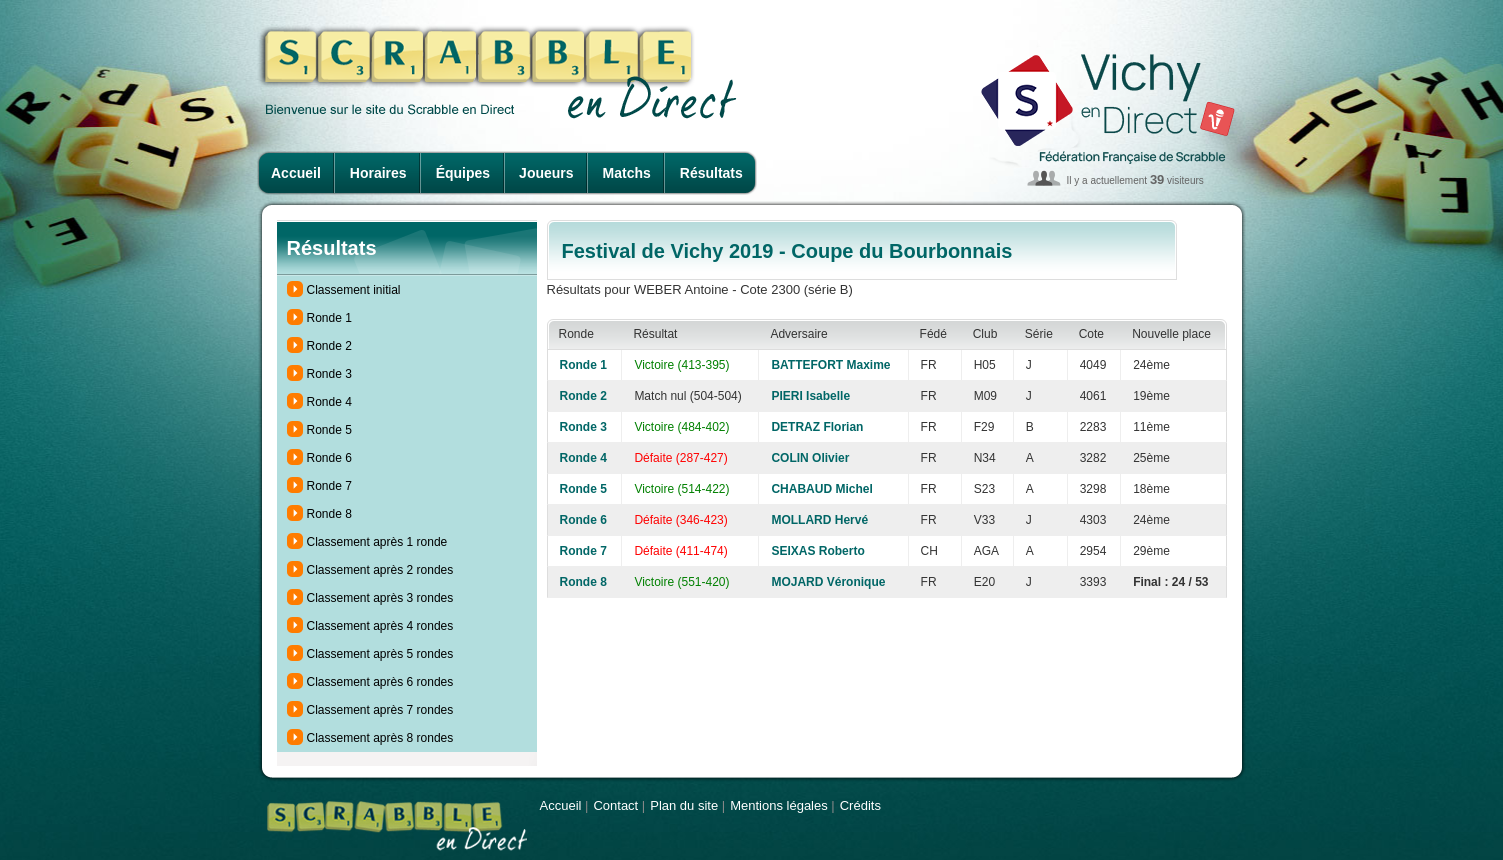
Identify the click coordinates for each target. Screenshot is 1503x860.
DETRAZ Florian (817, 427)
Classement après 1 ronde (377, 542)
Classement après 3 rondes (380, 598)
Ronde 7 (329, 486)
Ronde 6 (329, 458)
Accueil (296, 173)
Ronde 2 (329, 346)
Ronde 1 (329, 318)
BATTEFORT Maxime (830, 365)
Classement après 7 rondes (380, 710)
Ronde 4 (329, 402)
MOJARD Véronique (828, 582)
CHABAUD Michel (821, 489)
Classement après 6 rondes (380, 682)
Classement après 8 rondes (380, 738)
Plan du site (684, 805)
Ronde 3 (329, 374)
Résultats (711, 173)
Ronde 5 (329, 430)
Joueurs (546, 173)
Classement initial (354, 290)
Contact (615, 805)
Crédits (860, 805)
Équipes (463, 173)
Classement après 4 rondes (380, 626)
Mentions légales (779, 805)
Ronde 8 (329, 514)
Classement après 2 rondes (380, 570)
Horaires (378, 173)
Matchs (627, 173)
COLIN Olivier (810, 458)
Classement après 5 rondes (380, 654)
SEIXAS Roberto (817, 551)
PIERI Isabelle (810, 396)
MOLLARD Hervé (819, 520)
